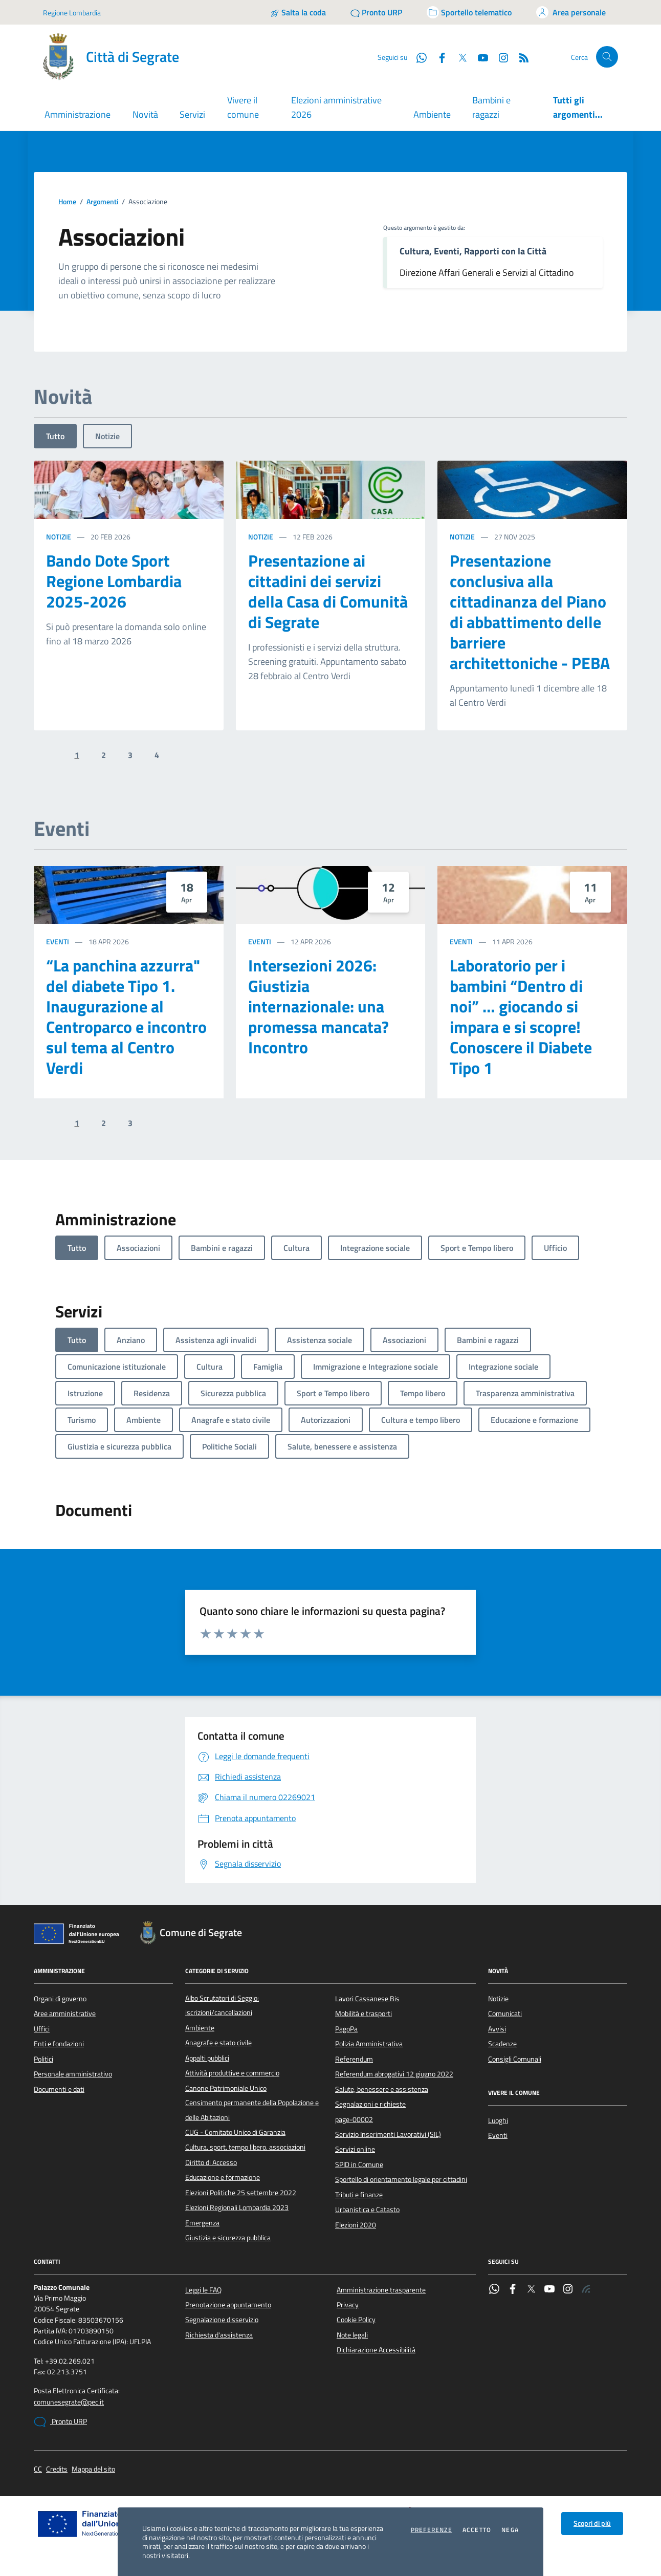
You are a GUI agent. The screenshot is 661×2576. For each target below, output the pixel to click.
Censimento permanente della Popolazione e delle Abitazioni (252, 2110)
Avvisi (497, 2028)
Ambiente (432, 114)
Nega (510, 2530)
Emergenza (202, 2222)
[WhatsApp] (417, 57)
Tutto (55, 436)
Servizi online (355, 2149)
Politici (43, 2059)
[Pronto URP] (376, 12)
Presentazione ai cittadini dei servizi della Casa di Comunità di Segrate (328, 591)
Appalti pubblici (207, 2058)
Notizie (107, 436)
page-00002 (354, 2119)
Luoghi (498, 2120)
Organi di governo (60, 1998)
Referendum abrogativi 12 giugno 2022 (394, 2074)
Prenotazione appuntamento (228, 2304)
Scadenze (502, 2043)
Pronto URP (60, 2422)
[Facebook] (438, 57)
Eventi (57, 941)
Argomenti (102, 202)
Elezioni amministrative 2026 (336, 107)
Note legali (352, 2335)
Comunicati (505, 2013)
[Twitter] (458, 57)
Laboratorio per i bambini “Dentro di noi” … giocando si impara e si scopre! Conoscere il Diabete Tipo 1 (521, 1016)
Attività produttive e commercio (232, 2073)
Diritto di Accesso (211, 2162)
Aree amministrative (65, 2013)
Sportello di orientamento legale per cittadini (401, 2179)
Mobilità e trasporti (363, 2013)
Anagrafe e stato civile (218, 2042)
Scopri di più (592, 2523)
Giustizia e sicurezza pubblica (228, 2237)
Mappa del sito (93, 2469)
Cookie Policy (356, 2319)
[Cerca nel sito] (607, 57)
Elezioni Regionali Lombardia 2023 (237, 2207)
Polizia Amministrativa (369, 2043)
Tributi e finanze (359, 2194)
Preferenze (431, 2530)
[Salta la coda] (298, 12)
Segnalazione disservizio (221, 2319)
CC (38, 2469)
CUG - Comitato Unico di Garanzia (235, 2132)
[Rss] (520, 57)
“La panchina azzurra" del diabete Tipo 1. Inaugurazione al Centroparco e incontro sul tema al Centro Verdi (126, 1016)
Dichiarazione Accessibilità (376, 2349)
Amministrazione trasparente (381, 2290)
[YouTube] (479, 57)
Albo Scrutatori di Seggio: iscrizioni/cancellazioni (222, 2005)
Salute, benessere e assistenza (381, 2089)
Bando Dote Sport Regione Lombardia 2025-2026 (114, 581)
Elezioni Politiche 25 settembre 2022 (240, 2192)
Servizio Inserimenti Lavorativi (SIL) (388, 2134)
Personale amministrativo (73, 2074)
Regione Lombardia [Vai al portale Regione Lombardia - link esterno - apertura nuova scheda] (72, 12)
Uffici (42, 2028)
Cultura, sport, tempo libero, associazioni (245, 2147)
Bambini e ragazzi (491, 107)
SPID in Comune (359, 2164)
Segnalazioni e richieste (370, 2104)
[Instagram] (499, 57)
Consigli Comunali (514, 2059)
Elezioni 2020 (355, 2225)
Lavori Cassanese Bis (367, 1998)
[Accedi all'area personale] (571, 12)
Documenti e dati (59, 2089)
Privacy (348, 2304)
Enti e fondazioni (59, 2043)
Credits (57, 2469)
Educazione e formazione (222, 2177)
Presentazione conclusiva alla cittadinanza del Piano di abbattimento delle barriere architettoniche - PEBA (530, 611)
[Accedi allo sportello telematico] (469, 12)
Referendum (354, 2059)
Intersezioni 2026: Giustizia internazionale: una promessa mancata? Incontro (318, 1006)
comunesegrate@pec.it (69, 2402)
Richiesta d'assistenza (219, 2335)
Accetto (476, 2530)
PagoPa (346, 2028)
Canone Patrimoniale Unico (226, 2088)
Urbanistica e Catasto (367, 2209)
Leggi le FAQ (203, 2290)
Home (67, 202)
